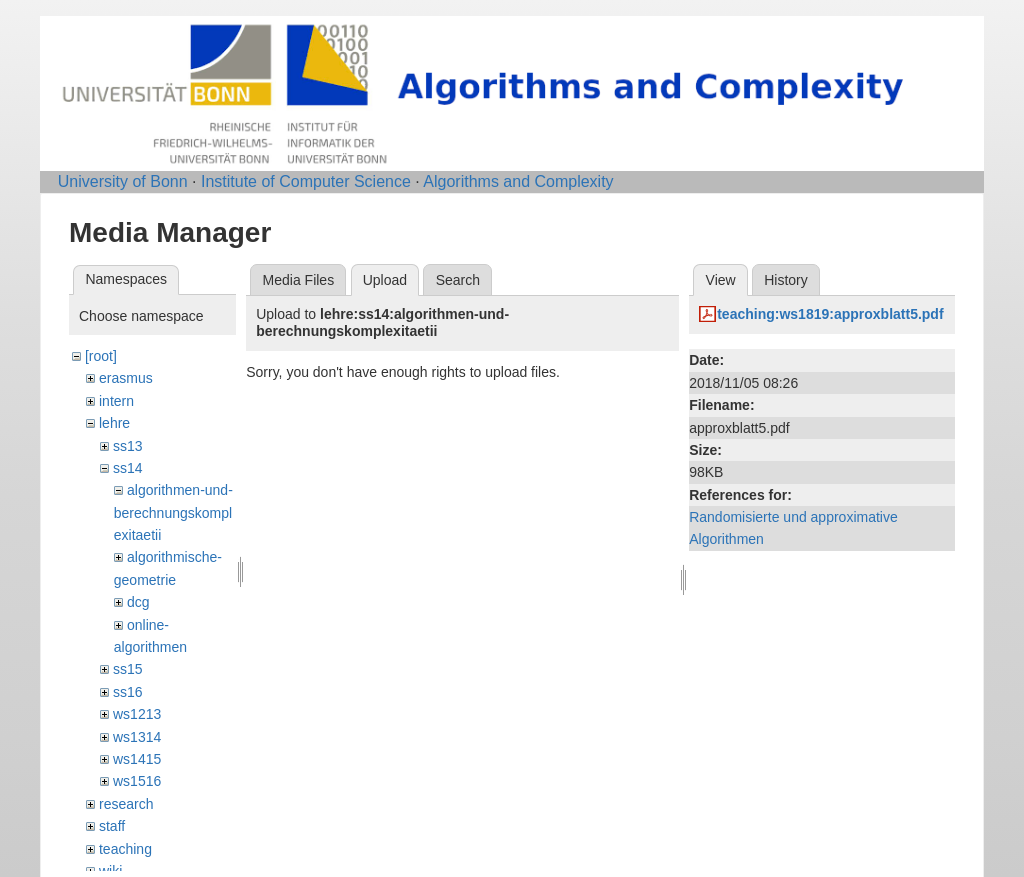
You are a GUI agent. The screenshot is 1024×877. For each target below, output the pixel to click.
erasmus (126, 378)
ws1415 (137, 759)
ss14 (128, 468)
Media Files (299, 280)
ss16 (128, 692)
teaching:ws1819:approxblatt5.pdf (830, 314)
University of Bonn (123, 181)
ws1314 (137, 737)
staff (112, 826)
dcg (138, 602)
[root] (101, 356)
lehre (114, 423)
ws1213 (137, 714)
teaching (125, 849)
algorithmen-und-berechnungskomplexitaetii (173, 512)
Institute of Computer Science (306, 181)
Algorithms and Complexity (518, 181)
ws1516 (137, 781)
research (126, 804)
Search (458, 280)
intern (116, 401)
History (786, 280)
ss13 (128, 446)
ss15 (128, 669)
